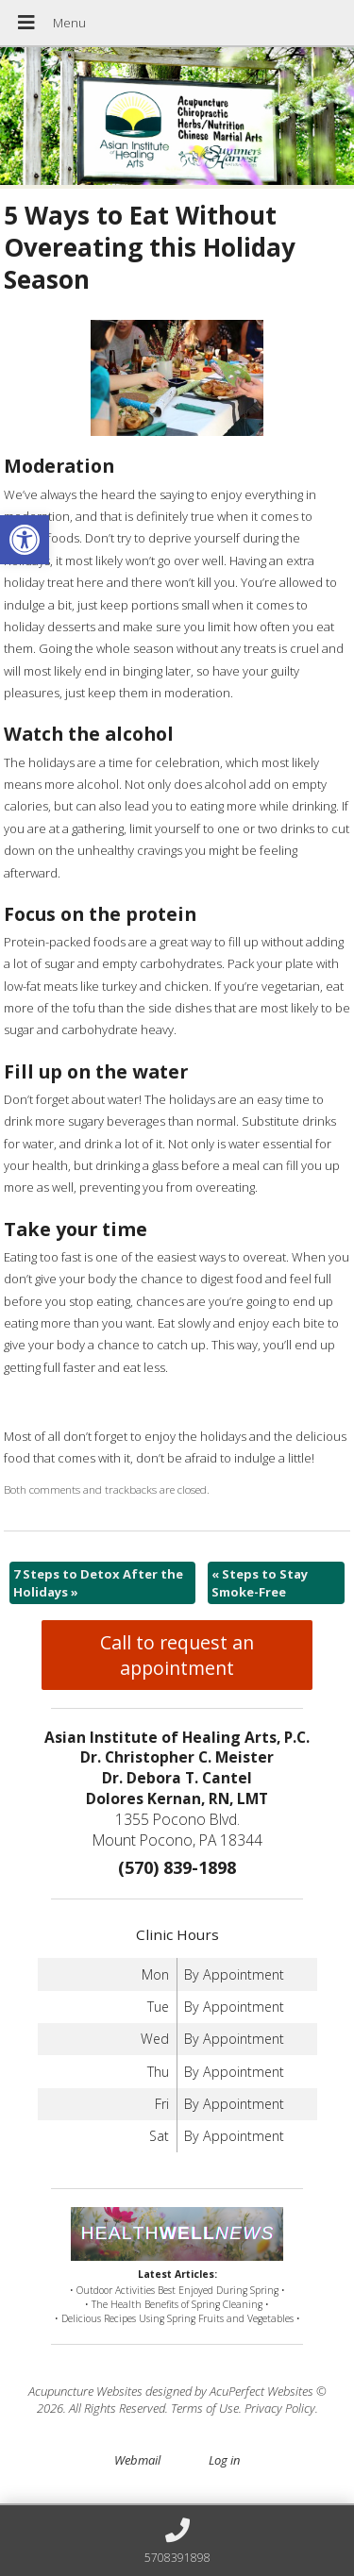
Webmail (137, 2459)
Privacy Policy (279, 2408)
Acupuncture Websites (85, 2391)
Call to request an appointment (177, 1655)
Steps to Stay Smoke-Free (259, 1582)
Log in (224, 2459)
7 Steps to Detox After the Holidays (98, 1582)
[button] (24, 539)
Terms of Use (205, 2408)
